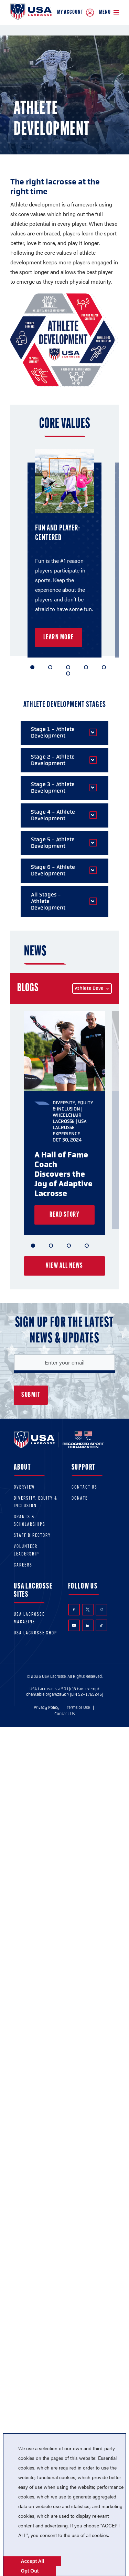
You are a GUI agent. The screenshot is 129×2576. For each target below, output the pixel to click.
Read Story (64, 1214)
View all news (64, 1265)
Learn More (58, 637)
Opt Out (30, 2571)
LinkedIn (87, 1625)
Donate (80, 1498)
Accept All (32, 2561)
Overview (24, 1487)
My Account (75, 13)
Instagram (101, 1609)
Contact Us (84, 1487)
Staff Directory (32, 1535)
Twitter (88, 1610)
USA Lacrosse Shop (35, 1633)
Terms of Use (78, 1707)
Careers (23, 1565)
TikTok (101, 1625)
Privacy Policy (47, 1707)
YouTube (74, 1625)
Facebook (74, 1609)
